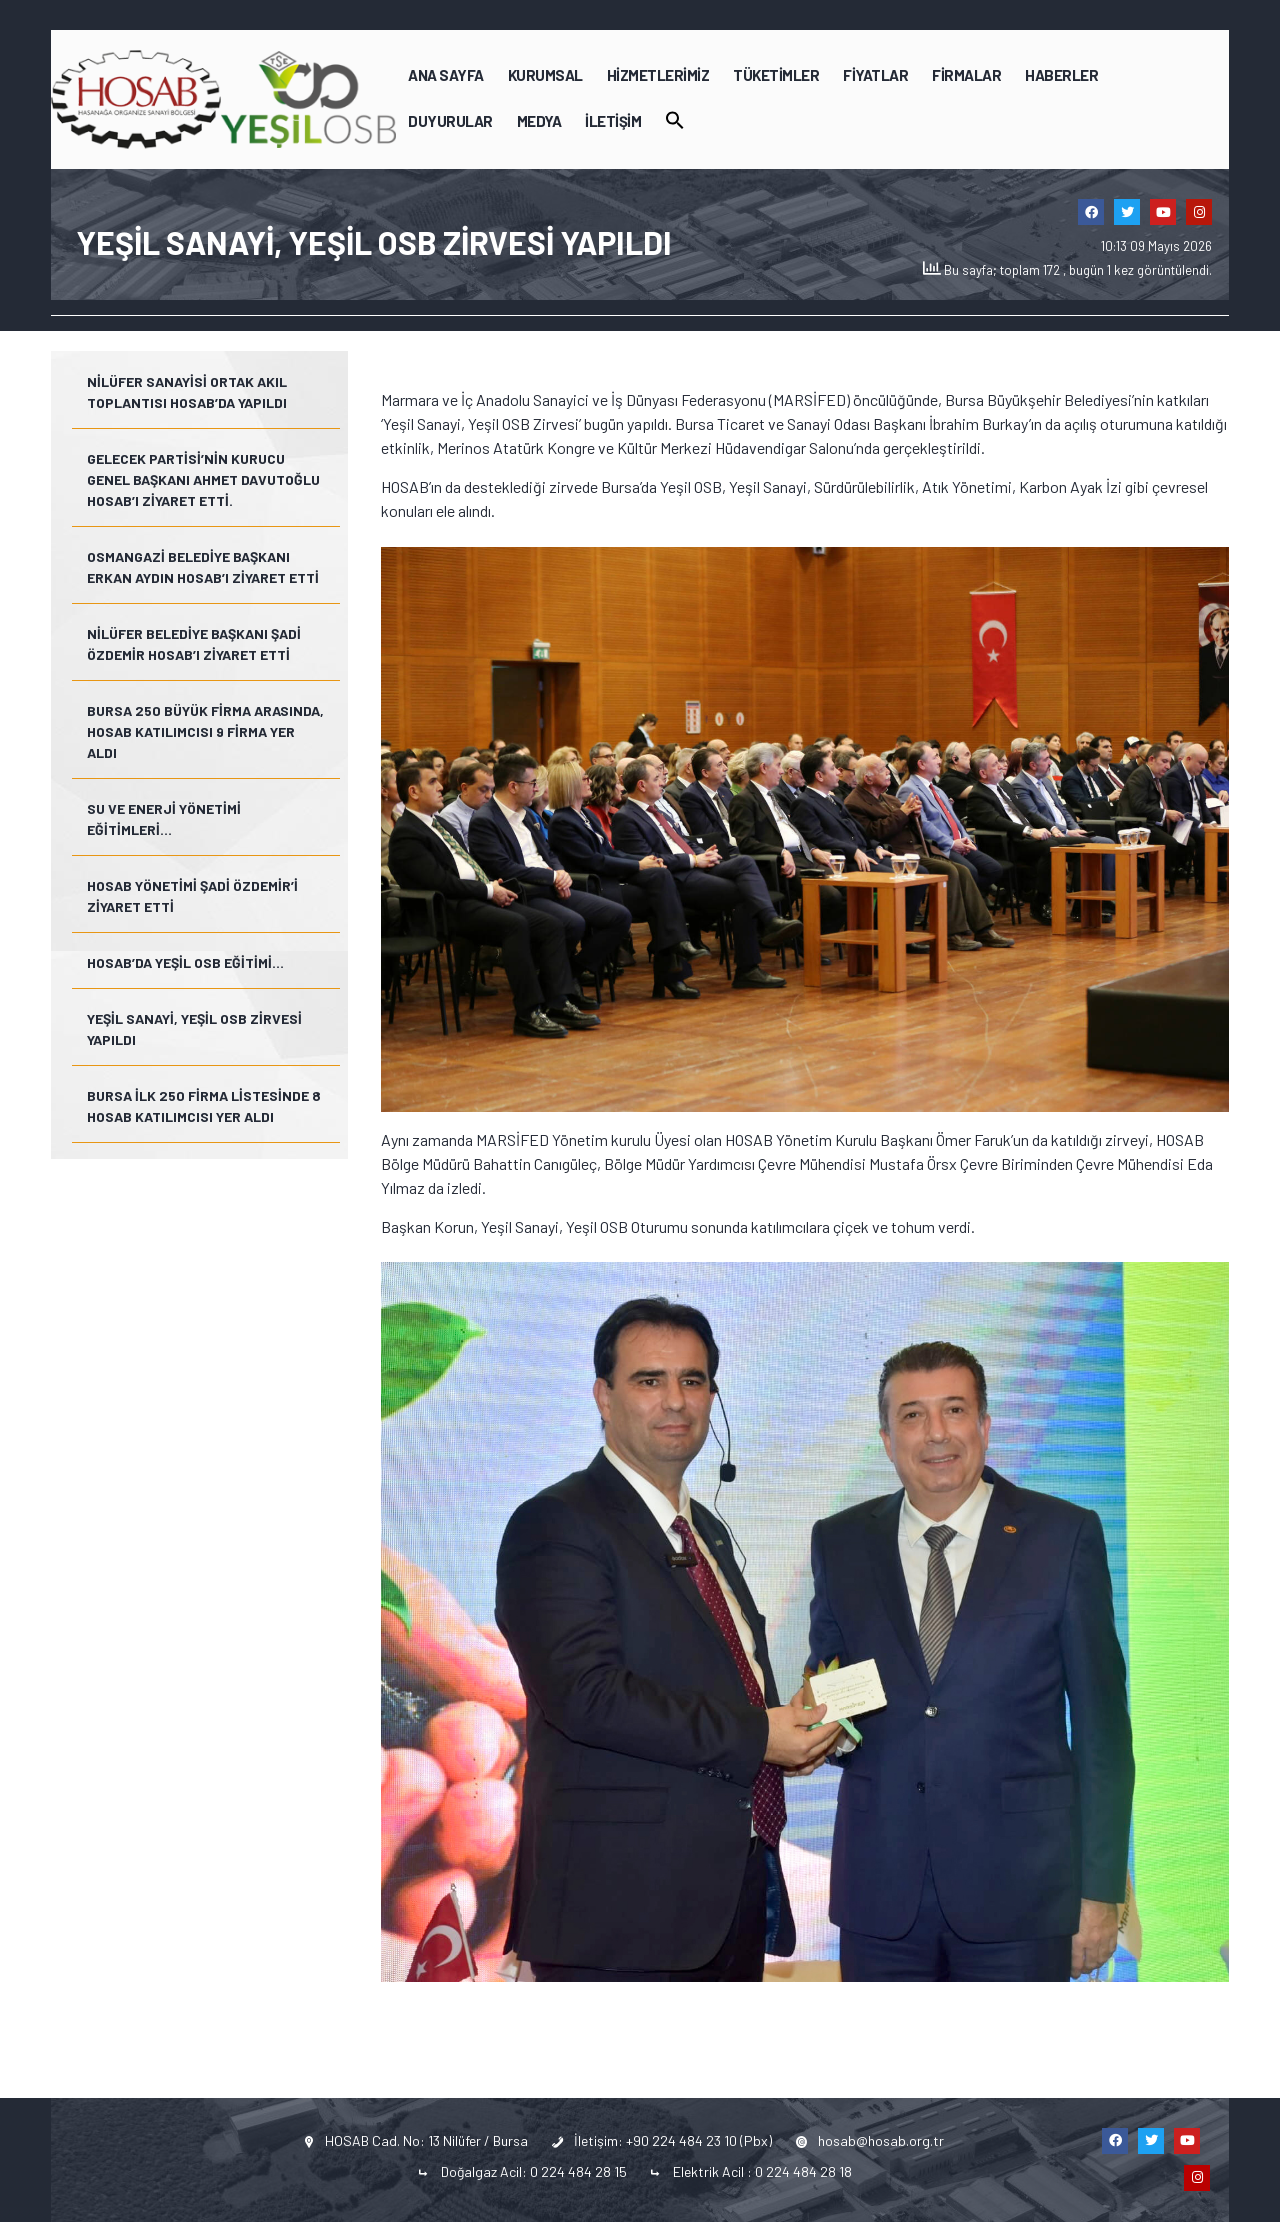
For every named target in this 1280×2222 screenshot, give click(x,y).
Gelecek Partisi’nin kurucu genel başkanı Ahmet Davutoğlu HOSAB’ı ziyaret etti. (203, 479)
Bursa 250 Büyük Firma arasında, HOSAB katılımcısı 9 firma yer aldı (205, 731)
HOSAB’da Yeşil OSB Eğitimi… (185, 962)
